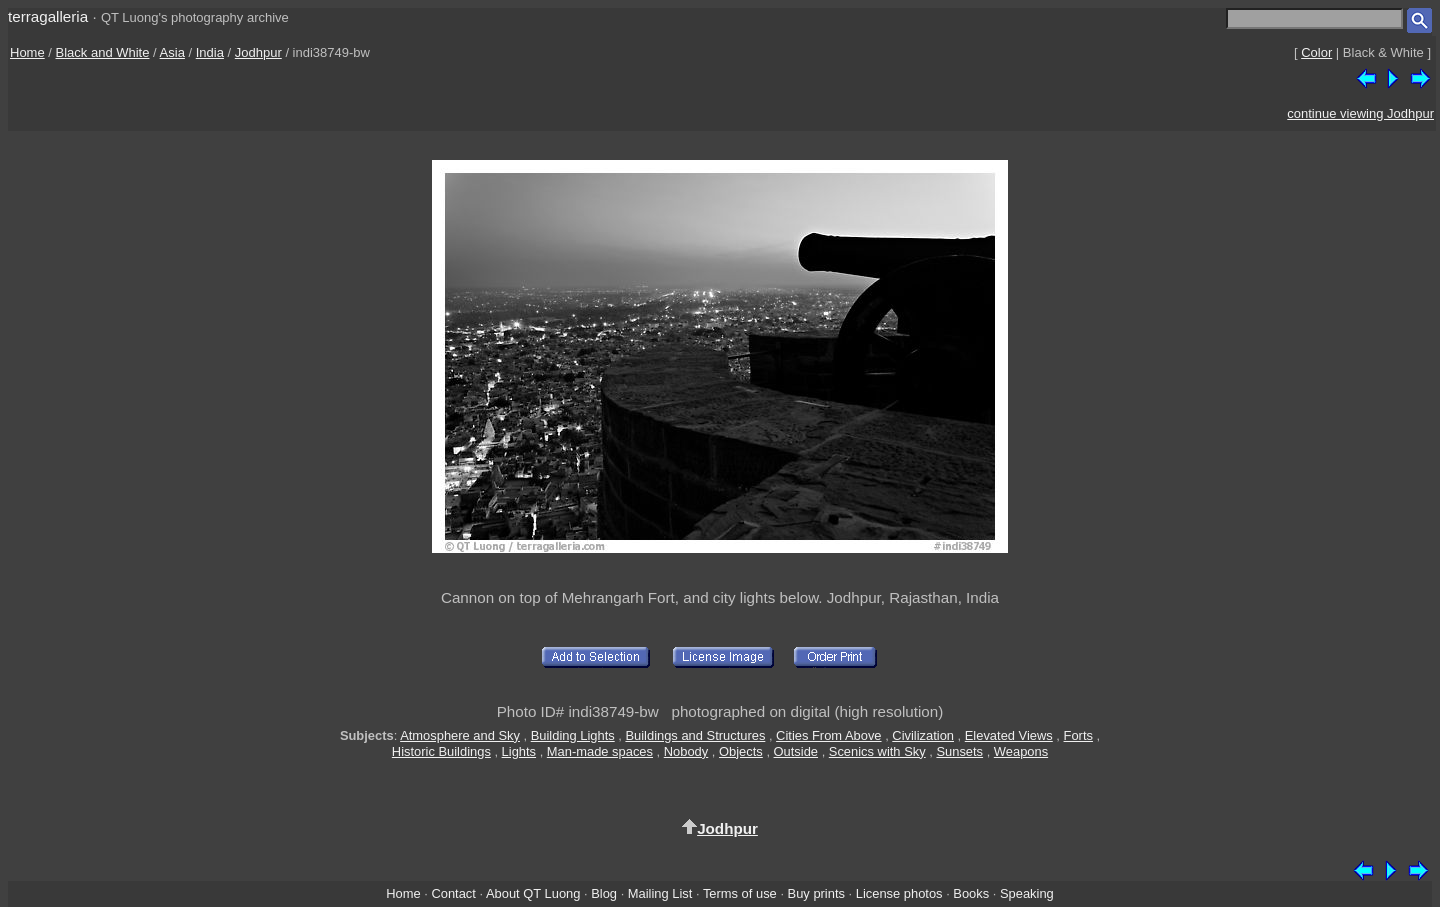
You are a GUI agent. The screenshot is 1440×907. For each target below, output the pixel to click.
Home (27, 52)
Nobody (686, 751)
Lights (519, 751)
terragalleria (48, 16)
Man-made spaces (600, 751)
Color (1316, 52)
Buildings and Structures (695, 735)
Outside (796, 751)
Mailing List (660, 893)
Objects (741, 751)
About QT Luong (533, 893)
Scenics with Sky (877, 751)
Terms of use (740, 893)
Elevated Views (1009, 735)
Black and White (103, 52)
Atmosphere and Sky (460, 735)
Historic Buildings (441, 751)
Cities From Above (828, 735)
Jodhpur (258, 52)
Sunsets (959, 751)
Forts (1078, 735)
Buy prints (816, 893)
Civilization (923, 735)
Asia (172, 52)
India (210, 52)
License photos (899, 893)
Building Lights (573, 735)
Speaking (1027, 893)
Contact (453, 893)
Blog (604, 893)
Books (971, 893)
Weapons (1021, 751)
